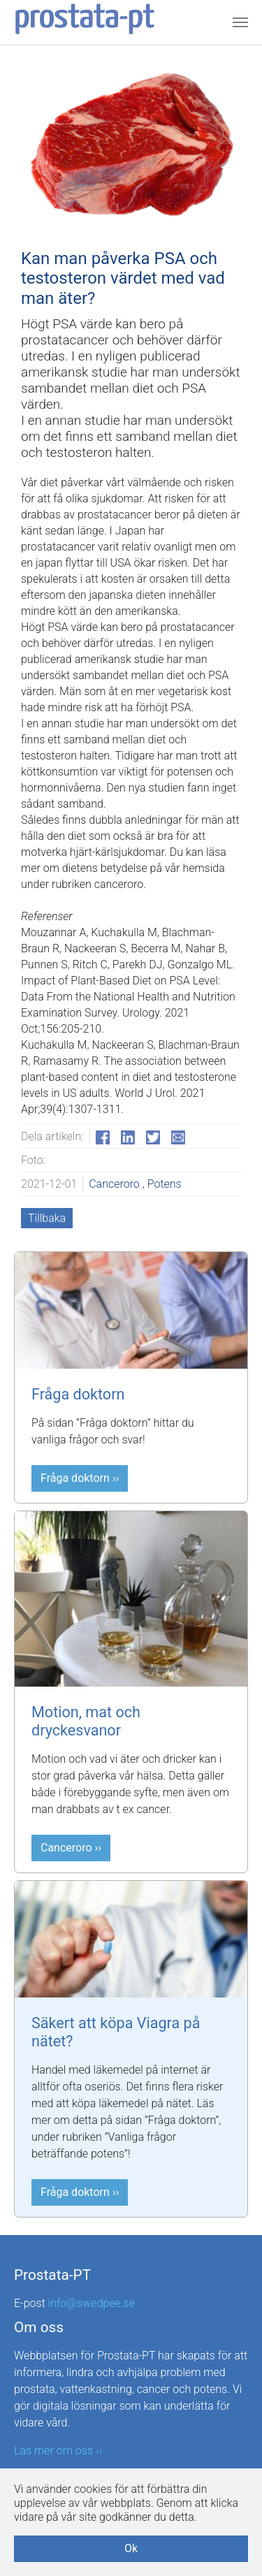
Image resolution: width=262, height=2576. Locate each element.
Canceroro (116, 1184)
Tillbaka (47, 1218)
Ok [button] (131, 2548)
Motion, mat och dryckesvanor (85, 1721)
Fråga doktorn (77, 1394)
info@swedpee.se (91, 2303)
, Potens (162, 1184)
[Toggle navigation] (240, 22)
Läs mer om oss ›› (58, 2450)
